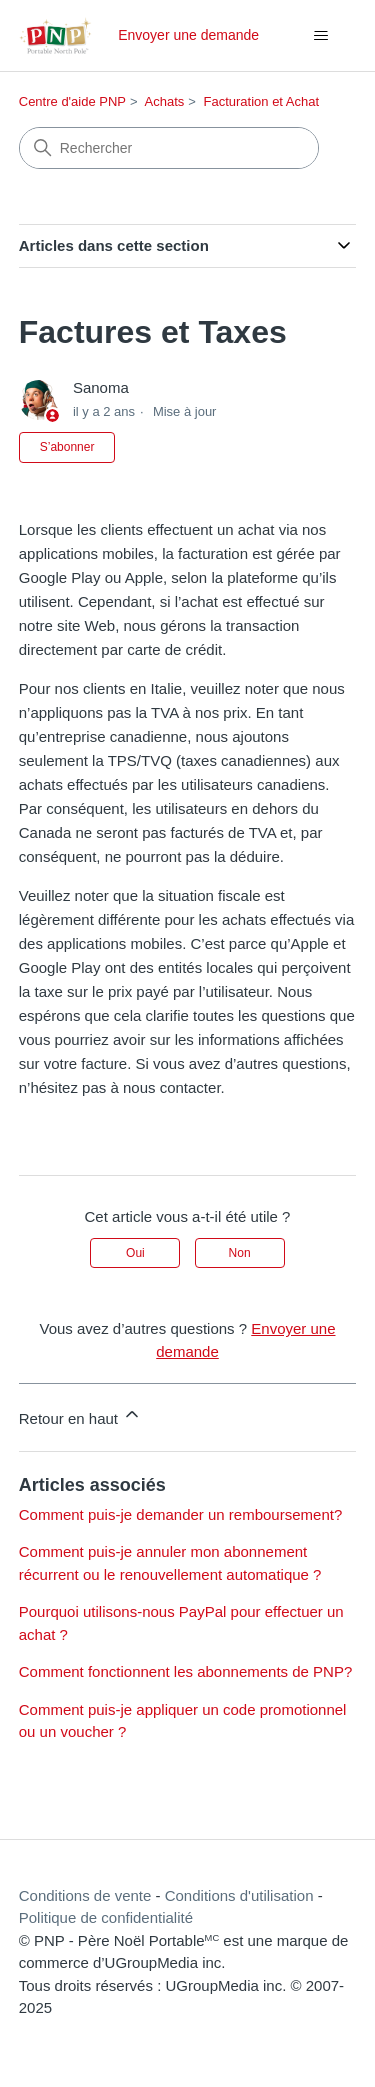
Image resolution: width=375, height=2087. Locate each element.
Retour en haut (80, 1415)
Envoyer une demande (188, 35)
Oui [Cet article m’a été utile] (135, 1253)
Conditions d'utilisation (239, 1895)
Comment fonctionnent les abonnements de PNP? (186, 1671)
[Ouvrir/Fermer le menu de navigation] (320, 36)
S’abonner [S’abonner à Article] (67, 447)
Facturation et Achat (261, 101)
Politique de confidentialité (106, 1917)
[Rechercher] (169, 148)
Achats (165, 101)
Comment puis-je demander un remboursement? (181, 1514)
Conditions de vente (85, 1895)
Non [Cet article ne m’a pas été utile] (240, 1253)
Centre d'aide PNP (72, 101)
